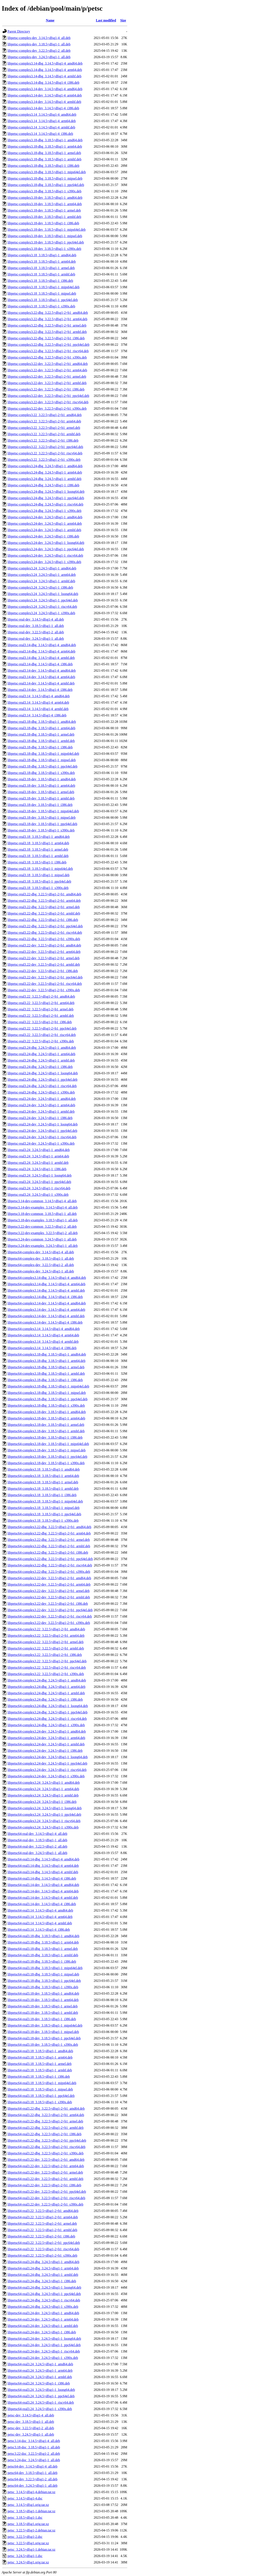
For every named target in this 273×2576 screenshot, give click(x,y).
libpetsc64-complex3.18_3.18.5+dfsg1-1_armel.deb (42, 1482)
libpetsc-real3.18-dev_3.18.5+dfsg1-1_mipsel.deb (41, 817)
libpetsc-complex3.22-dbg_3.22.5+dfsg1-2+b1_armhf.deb (47, 332)
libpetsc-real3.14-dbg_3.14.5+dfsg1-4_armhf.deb (41, 658)
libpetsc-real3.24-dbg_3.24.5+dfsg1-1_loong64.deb (42, 1073)
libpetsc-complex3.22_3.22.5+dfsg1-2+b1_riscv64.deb (44, 453)
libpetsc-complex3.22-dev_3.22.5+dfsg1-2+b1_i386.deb (45, 389)
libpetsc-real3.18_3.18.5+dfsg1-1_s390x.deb (37, 888)
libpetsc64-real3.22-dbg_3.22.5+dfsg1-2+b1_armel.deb (45, 2121)
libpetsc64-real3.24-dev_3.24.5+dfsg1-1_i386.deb (41, 2332)
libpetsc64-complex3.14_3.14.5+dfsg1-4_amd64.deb (43, 1329)
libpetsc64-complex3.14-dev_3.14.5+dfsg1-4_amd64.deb (46, 1303)
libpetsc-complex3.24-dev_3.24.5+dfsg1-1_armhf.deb (44, 530)
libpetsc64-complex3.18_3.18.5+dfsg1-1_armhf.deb (42, 1488)
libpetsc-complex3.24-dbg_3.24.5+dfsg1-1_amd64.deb (45, 466)
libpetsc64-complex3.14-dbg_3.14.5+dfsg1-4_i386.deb (45, 1297)
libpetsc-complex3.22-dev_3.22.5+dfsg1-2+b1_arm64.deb (47, 370)
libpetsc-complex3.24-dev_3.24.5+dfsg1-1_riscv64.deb (45, 555)
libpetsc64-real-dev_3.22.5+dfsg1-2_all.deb (37, 1846)
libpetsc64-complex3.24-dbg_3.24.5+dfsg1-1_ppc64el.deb (47, 1712)
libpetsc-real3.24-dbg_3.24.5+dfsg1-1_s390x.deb (41, 1092)
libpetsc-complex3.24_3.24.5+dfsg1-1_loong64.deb (42, 594)
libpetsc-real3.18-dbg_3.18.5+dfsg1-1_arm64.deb (41, 728)
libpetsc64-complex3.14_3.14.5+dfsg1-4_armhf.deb (42, 1341)
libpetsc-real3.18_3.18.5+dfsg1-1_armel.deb (37, 849)
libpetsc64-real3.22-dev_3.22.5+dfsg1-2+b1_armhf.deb (45, 2179)
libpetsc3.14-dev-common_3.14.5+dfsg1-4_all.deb (42, 1201)
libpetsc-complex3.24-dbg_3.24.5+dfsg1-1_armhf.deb (44, 479)
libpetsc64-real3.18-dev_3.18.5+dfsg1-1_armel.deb (42, 2006)
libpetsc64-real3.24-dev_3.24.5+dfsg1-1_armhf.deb (42, 2326)
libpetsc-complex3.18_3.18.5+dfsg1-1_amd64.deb (41, 255)
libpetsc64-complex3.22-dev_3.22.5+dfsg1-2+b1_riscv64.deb (49, 1616)
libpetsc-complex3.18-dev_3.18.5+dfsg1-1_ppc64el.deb (45, 242)
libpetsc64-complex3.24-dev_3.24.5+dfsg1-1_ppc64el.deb (47, 1763)
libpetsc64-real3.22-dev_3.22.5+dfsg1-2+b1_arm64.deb (45, 2166)
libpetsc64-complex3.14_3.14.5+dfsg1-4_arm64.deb (43, 1335)
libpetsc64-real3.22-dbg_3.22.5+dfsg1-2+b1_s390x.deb (45, 2153)
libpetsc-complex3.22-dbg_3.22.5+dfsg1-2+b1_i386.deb (46, 338)
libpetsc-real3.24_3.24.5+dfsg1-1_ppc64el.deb (39, 1182)
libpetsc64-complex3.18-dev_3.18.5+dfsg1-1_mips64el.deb (48, 1444)
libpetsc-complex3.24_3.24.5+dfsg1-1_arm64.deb (41, 574)
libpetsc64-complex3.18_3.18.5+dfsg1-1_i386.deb (42, 1495)
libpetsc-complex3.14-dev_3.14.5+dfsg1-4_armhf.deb (44, 102)
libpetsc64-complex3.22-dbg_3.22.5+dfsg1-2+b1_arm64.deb (49, 1533)
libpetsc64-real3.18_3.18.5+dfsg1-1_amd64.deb (40, 2051)
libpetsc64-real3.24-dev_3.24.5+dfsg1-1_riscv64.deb (43, 2351)
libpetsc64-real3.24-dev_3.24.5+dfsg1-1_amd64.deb (43, 2313)
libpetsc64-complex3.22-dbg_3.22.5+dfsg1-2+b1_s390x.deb (48, 1571)
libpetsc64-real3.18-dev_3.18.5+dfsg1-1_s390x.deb (42, 2044)
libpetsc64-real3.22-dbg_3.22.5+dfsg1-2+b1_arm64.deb (45, 2115)
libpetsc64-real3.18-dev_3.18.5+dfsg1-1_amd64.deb (43, 1993)
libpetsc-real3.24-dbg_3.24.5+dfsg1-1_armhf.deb (41, 1060)
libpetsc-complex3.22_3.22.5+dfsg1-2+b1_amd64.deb (44, 415)
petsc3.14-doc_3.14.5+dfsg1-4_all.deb (33, 2441)
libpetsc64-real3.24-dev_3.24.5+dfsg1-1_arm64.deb (42, 2319)
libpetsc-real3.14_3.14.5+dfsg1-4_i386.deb (37, 715)
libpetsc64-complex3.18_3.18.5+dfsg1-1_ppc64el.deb (44, 1514)
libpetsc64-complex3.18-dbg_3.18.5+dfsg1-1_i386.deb (45, 1380)
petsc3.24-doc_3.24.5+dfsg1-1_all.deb (33, 2460)
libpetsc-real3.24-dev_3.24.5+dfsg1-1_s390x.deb (41, 1143)
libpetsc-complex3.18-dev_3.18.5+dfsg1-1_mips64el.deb (46, 229)
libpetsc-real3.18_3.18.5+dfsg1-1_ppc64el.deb (39, 881)
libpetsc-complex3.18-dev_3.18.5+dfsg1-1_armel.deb (44, 210)
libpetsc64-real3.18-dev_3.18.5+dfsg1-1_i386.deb (41, 2019)
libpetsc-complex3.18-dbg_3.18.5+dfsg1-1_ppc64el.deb (45, 185)
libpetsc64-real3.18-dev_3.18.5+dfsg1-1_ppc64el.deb (44, 2038)
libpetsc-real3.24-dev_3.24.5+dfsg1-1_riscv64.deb (42, 1137)
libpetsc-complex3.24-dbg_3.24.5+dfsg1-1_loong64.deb (45, 491)
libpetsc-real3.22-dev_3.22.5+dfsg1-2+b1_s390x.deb (43, 990)
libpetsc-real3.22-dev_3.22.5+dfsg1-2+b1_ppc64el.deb (45, 977)
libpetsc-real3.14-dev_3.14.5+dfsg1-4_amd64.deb (41, 670)
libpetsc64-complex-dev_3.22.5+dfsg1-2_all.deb (40, 1265)
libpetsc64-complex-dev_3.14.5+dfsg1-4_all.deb (40, 1252)
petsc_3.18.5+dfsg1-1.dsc (24, 2517)
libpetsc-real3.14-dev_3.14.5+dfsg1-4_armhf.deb (41, 683)
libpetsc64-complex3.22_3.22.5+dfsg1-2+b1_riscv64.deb (46, 1667)
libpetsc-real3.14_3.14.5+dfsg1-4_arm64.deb (38, 702)
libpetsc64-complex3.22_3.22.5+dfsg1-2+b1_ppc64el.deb (47, 1661)
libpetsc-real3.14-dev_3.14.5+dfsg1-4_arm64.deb (41, 677)
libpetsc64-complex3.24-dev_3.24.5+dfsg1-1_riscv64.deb (47, 1770)
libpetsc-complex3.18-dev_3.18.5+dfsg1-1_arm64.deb (44, 204)
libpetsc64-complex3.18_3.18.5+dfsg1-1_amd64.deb (43, 1469)
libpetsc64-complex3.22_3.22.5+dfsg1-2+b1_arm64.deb (45, 1635)
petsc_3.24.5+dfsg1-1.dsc (24, 2556)
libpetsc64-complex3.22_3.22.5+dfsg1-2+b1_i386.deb (44, 1655)
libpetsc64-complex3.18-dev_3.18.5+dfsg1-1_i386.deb (45, 1437)
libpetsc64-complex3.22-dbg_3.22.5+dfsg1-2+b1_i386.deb (47, 1552)
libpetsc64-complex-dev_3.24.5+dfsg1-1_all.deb (40, 1271)
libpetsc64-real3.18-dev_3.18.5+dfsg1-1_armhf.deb (42, 2012)
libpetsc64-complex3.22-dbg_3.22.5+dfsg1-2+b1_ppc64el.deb (50, 1559)
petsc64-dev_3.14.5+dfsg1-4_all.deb (32, 2466)
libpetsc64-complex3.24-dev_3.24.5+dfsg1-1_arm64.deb (46, 1738)
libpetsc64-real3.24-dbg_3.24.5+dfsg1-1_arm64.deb (43, 2268)
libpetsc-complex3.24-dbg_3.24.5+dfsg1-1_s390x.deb (44, 511)
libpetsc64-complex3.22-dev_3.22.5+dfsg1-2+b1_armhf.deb (48, 1597)
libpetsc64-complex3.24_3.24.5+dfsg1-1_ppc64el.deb (44, 1814)
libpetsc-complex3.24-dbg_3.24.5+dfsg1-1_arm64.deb (44, 472)
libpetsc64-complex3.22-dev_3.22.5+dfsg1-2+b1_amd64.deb (49, 1578)
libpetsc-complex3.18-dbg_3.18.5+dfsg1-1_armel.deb (44, 153)
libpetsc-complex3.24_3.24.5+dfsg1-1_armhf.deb (41, 581)
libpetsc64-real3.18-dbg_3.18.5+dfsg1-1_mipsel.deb (43, 1974)
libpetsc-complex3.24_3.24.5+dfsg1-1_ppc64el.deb (42, 600)
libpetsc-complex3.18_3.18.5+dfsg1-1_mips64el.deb (43, 287)
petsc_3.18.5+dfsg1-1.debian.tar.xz (31, 2511)
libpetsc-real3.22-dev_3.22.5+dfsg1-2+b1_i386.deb (42, 971)
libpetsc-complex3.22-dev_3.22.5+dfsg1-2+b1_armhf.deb (47, 383)
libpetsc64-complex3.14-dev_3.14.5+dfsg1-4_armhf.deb (46, 1316)
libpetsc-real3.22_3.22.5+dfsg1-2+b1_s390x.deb (40, 1041)
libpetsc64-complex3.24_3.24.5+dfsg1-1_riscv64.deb (43, 1821)
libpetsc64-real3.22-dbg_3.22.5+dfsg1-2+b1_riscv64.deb (46, 2147)
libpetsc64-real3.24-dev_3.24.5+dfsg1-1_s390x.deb (42, 2358)
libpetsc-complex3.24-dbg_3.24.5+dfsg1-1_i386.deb (43, 485)
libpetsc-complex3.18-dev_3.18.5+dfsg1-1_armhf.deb (44, 217)
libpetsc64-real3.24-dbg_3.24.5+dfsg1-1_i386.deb (41, 2281)
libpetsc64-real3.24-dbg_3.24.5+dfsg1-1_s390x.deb (42, 2306)
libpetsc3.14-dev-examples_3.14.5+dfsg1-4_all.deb (42, 1207)
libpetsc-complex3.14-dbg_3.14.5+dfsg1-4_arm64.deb (44, 70)
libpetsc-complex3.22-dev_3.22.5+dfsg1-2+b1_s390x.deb (47, 408)
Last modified (106, 20)
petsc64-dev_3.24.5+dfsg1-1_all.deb (32, 2485)
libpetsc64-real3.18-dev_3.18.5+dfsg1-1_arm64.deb (42, 2000)
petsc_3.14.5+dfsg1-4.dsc (24, 2498)
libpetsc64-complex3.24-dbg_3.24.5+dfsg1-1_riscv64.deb (47, 1718)
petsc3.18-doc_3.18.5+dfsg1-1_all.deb (33, 2447)
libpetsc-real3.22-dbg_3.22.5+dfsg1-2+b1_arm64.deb (44, 900)
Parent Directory (18, 31)
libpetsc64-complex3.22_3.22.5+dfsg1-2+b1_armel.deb (45, 1642)
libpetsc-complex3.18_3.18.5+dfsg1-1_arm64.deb (41, 261)
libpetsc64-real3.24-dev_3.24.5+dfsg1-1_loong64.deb (44, 2338)
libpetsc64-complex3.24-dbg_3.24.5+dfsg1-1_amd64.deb (46, 1680)
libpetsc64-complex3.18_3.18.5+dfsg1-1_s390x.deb (42, 1520)
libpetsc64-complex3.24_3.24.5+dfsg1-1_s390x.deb (42, 1827)
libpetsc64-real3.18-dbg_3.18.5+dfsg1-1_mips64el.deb (45, 1968)
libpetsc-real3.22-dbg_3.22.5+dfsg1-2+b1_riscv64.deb (44, 932)
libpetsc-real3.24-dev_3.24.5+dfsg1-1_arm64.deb (41, 1105)
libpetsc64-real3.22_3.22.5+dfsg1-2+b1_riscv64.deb (43, 2249)
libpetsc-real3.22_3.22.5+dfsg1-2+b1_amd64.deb (41, 996)
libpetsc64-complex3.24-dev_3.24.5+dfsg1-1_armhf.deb (46, 1744)
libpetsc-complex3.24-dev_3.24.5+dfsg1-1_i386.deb (43, 536)
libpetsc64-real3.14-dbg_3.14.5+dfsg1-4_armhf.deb (42, 1872)
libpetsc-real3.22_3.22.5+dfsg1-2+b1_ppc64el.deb (42, 1028)
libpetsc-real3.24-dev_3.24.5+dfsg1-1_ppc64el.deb (42, 1130)
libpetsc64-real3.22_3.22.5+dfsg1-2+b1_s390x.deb (42, 2255)
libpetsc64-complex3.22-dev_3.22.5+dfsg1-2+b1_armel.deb (48, 1591)
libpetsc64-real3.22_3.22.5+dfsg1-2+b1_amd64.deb (42, 2211)
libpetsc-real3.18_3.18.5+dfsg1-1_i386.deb (37, 862)
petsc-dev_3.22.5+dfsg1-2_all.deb (30, 2428)
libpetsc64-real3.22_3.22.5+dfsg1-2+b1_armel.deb (42, 2223)
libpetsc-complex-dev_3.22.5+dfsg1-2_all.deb (39, 50)
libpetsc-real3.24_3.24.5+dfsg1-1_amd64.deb (38, 1150)
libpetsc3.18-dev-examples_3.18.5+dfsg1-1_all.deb (42, 1220)
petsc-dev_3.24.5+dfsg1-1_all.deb (30, 2434)
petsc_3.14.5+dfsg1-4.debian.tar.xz (31, 2492)
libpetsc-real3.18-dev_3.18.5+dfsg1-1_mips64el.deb (43, 811)
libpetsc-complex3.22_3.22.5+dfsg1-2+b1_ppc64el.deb (45, 447)
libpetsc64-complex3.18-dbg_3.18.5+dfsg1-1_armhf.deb (46, 1373)
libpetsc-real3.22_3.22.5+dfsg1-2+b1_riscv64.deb (41, 1035)
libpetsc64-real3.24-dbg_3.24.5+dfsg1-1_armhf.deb (42, 2274)
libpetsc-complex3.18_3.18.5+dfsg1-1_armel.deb (41, 268)
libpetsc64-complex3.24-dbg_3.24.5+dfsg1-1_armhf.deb (46, 1693)
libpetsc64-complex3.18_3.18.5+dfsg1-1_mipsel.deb (43, 1508)
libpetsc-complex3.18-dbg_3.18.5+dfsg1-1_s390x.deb (44, 191)
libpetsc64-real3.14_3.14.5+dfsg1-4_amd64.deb (40, 1910)
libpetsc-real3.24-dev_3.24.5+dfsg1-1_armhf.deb (41, 1111)
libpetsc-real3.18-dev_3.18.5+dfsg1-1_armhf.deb (41, 798)
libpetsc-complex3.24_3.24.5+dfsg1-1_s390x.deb (41, 613)
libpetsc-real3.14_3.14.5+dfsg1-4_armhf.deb (37, 709)
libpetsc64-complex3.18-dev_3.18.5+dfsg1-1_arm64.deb (46, 1418)
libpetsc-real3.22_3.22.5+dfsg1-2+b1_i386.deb (39, 1022)
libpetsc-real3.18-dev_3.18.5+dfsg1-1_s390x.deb (41, 830)
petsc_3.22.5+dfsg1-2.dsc (24, 2537)
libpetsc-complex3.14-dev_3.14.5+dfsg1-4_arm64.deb (44, 95)
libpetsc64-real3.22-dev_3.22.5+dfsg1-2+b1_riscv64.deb (46, 2198)
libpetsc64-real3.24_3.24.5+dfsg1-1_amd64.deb (40, 2364)
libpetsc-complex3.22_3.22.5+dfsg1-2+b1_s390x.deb (43, 459)
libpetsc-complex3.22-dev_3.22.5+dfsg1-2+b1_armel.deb (46, 376)
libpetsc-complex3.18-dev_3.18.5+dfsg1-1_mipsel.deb (44, 236)
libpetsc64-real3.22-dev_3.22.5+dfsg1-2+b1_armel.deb (45, 2172)
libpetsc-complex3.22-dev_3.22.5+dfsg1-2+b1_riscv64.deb (48, 402)
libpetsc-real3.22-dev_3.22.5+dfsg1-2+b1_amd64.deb (44, 945)
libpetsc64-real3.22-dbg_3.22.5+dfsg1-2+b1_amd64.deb (46, 2108)
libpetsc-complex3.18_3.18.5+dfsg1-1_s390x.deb (41, 306)
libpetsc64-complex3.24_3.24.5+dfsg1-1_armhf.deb (42, 1795)
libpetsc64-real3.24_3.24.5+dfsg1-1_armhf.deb (39, 2377)
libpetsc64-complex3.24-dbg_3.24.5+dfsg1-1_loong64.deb (47, 1706)
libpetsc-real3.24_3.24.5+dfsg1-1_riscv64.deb (38, 1188)
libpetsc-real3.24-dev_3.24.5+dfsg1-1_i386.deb (40, 1118)
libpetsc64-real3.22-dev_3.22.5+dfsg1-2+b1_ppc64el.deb (46, 2191)
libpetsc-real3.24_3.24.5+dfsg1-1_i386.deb (37, 1169)
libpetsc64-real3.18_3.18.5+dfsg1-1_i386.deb (38, 2076)
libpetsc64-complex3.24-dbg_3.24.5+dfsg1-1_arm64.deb (46, 1687)
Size (123, 20)
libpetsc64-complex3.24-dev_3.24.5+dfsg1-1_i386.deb (45, 1750)
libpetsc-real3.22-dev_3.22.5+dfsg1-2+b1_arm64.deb (43, 952)
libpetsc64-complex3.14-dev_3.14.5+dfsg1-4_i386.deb (45, 1322)
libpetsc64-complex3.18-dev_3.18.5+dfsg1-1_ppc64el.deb (47, 1456)
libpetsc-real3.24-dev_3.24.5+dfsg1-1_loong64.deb (42, 1124)
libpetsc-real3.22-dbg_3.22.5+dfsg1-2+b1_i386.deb (42, 920)
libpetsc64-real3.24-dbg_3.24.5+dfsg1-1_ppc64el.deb (44, 2294)
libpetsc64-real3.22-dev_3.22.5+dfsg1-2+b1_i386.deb (44, 2185)
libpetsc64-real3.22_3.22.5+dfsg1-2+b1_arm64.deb (42, 2217)
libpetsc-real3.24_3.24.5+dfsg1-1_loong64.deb (39, 1175)
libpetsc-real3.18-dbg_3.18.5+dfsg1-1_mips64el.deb (43, 753)
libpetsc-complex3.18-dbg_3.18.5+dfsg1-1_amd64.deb (45, 140)
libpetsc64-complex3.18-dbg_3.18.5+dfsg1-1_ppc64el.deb (47, 1399)
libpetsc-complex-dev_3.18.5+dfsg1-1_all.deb (39, 44)
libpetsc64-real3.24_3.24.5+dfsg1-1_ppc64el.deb (41, 2396)
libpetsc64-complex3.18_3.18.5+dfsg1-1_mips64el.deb (45, 1501)
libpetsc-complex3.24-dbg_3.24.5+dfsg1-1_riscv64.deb (45, 504)
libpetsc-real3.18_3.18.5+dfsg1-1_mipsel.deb (38, 875)
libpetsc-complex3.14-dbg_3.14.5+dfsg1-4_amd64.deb (45, 63)
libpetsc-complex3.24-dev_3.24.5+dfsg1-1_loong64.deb (45, 543)
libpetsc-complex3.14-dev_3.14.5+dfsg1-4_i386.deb (43, 108)
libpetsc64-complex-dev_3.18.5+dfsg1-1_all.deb (40, 1258)
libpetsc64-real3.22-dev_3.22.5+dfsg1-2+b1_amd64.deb (45, 2159)
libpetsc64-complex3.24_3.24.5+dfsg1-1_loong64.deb (44, 1808)
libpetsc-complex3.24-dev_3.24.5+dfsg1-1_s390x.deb (44, 562)
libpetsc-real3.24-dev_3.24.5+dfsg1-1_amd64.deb (41, 1099)
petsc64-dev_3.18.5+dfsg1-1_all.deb (32, 2473)
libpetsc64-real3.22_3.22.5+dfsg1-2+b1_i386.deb (41, 2236)
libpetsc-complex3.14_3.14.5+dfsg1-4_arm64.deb (41, 121)
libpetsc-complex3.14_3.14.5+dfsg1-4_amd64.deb (41, 114)
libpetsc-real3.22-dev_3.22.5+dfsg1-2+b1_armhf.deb (43, 964)
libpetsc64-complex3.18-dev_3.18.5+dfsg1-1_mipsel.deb (46, 1450)
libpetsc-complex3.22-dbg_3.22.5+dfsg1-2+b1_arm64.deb (47, 319)
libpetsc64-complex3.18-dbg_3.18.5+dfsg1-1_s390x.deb (46, 1405)
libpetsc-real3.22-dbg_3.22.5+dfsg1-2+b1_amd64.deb (44, 894)
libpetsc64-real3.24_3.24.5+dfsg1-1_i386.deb (38, 2383)
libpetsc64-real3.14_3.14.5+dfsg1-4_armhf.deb (39, 1923)
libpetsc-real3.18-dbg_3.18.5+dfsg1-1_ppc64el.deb (42, 766)
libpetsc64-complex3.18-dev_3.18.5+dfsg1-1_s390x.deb (46, 1463)
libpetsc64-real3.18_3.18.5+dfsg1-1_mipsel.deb (40, 2089)
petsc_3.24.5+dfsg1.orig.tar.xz (28, 2562)
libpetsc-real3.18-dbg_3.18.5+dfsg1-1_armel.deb (40, 734)
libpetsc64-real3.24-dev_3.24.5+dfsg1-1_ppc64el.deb (44, 2345)
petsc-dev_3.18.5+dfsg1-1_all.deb (30, 2421)
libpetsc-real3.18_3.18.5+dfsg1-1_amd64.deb (38, 836)
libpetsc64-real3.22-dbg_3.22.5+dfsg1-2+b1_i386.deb (44, 2134)
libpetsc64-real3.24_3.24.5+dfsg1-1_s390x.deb (39, 2409)
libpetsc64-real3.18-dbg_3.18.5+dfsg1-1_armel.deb (42, 1949)
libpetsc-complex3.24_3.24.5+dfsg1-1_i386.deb (40, 587)
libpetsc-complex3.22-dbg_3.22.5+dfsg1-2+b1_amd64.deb (47, 312)
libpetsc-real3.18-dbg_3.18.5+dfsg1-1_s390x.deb (41, 773)
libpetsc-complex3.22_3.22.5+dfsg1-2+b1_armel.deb (43, 427)
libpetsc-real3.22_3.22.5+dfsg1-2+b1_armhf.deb (40, 1015)
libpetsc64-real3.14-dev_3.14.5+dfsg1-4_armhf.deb (42, 1897)
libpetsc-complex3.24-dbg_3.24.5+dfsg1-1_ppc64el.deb (45, 498)
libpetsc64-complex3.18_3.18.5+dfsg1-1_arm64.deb (43, 1476)
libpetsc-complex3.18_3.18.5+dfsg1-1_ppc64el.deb (42, 300)
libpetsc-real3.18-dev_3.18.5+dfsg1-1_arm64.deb (41, 785)
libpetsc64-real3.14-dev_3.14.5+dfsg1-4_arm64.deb (42, 1891)
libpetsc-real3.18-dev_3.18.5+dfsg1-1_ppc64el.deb (42, 824)
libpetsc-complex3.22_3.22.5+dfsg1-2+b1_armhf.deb (43, 434)
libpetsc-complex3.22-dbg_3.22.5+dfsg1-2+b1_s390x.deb (47, 357)
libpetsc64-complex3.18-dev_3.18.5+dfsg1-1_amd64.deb (46, 1412)
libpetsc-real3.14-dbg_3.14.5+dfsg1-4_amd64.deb (41, 645)
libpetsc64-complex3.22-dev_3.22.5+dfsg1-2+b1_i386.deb (47, 1603)
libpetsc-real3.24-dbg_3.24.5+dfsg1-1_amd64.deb (41, 1047)
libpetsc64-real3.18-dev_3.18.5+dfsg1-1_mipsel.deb (43, 2032)
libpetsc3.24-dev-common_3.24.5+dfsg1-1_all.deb (42, 1239)
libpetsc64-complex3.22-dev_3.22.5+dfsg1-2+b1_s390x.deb (48, 1623)
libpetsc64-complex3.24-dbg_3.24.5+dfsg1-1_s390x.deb (46, 1725)
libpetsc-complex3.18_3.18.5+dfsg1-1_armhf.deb (41, 274)
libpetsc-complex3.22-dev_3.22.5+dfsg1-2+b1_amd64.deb (47, 364)
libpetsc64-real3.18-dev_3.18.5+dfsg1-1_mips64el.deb (44, 2025)
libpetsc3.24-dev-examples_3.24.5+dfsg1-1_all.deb (42, 1246)
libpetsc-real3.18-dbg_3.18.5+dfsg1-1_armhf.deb (41, 741)
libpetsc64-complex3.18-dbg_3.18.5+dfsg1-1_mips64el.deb (48, 1386)
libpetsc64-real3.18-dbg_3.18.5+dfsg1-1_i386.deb (41, 1961)
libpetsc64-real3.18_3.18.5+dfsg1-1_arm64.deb (40, 2057)
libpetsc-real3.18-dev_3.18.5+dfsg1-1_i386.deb (40, 805)
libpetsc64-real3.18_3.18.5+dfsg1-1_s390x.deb (39, 2102)
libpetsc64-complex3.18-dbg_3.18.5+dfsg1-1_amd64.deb (46, 1354)
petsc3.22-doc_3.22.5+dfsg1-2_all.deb (33, 2453)
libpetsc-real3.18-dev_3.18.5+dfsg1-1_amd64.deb (41, 779)
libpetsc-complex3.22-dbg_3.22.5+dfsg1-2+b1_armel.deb (46, 325)
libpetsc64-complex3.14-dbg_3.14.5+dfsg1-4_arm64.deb (46, 1284)
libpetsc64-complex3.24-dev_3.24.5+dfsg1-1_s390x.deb (46, 1776)
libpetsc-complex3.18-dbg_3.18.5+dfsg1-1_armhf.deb (44, 159)
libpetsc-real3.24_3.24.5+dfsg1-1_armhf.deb (37, 1162)
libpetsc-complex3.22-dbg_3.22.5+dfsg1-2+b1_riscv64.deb (48, 351)
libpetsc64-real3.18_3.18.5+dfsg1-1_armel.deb (39, 2064)
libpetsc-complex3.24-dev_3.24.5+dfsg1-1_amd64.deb (44, 517)
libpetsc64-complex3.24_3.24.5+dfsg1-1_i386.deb (42, 1802)
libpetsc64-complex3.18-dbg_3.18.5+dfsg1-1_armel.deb (45, 1367)
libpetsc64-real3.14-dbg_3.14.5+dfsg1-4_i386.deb (41, 1878)
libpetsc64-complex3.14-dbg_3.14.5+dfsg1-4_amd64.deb (46, 1277)
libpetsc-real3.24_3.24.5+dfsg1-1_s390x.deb (37, 1194)
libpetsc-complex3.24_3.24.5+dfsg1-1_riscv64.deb (42, 606)
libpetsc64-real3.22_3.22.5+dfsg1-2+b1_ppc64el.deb (43, 2243)
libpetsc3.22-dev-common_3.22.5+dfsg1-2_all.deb (42, 1226)
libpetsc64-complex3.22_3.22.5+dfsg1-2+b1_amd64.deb (46, 1629)
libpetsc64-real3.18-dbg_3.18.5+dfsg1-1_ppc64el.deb (44, 1980)
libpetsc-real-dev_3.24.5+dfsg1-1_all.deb (35, 638)
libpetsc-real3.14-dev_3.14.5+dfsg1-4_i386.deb (40, 690)
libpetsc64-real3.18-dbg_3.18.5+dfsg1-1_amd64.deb (43, 1936)
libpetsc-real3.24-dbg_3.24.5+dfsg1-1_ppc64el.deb (42, 1079)
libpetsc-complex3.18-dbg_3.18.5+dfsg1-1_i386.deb (43, 165)
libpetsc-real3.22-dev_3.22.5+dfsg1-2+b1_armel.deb (43, 958)
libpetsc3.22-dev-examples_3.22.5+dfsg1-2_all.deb (42, 1233)
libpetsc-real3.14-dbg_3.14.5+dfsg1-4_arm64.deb (41, 651)
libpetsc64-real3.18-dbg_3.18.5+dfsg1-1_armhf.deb (42, 1955)
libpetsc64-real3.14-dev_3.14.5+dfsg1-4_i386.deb (41, 1904)
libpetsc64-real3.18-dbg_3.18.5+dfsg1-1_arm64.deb (43, 1942)
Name (50, 20)
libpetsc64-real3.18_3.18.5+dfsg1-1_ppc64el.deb (41, 2096)
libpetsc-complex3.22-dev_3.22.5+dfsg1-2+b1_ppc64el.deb (48, 396)
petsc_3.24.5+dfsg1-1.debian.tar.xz (31, 2549)
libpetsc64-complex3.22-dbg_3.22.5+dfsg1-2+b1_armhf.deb (48, 1546)
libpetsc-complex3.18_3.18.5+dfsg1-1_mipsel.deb (41, 293)
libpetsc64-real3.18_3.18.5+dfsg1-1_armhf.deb (39, 2070)
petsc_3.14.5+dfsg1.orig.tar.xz (28, 2505)
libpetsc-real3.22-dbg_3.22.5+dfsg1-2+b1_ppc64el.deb (45, 926)
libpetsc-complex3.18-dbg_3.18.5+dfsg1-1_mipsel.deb (44, 178)
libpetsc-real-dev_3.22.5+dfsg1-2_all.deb (35, 632)
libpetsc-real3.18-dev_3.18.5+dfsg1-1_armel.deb (40, 792)
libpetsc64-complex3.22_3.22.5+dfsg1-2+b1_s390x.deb (45, 1674)
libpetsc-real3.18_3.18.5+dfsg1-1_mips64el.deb (40, 868)
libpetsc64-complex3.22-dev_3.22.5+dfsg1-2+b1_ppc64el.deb (50, 1610)
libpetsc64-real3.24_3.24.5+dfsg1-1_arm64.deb (40, 2370)
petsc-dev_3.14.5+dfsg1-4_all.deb (30, 2415)
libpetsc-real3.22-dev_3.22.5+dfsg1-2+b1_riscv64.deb (44, 983)
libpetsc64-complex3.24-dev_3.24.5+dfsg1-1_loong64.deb (47, 1757)
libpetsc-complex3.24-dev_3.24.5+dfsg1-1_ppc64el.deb (45, 549)
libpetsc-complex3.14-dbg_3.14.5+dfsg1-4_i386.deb (43, 82)
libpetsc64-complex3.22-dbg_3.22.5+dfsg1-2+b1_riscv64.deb (49, 1565)
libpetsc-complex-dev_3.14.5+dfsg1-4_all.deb (39, 38)
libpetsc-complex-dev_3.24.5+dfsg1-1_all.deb (39, 57)
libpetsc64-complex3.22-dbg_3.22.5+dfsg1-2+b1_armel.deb (48, 1540)
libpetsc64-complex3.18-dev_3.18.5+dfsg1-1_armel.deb (45, 1424)
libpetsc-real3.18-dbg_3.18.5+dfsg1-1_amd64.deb (41, 721)
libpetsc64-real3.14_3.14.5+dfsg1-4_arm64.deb (40, 1917)
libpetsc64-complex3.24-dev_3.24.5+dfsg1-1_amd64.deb (46, 1731)
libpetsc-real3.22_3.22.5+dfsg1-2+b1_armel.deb (40, 1009)
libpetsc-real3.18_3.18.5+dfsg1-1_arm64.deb (38, 843)
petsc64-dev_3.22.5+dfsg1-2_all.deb (32, 2479)
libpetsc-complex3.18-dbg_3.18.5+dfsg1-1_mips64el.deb (46, 172)
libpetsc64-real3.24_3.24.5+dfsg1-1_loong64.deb (41, 2390)
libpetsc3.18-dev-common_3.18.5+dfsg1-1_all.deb (42, 1214)
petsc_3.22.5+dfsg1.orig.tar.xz (28, 2543)
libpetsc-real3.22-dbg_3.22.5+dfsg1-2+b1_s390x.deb (43, 939)
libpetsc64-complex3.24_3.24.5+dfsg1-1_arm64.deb (43, 1789)
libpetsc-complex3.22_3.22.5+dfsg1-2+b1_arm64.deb (44, 421)
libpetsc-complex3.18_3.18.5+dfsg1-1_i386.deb (40, 280)
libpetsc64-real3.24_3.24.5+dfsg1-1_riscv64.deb (40, 2402)
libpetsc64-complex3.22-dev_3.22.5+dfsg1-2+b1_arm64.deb (49, 1584)
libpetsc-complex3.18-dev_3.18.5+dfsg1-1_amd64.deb (44, 197)
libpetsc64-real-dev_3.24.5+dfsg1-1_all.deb (37, 1853)
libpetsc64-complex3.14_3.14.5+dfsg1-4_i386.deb (42, 1348)
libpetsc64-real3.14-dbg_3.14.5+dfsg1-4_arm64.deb (43, 1865)
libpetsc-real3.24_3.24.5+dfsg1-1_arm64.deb (38, 1156)
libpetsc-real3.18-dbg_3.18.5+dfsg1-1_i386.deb (40, 747)
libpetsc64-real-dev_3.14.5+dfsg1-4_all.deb (37, 1833)
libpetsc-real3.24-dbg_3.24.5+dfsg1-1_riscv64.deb (42, 1086)
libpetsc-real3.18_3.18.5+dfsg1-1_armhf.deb (37, 856)
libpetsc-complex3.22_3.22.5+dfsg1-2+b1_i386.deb (42, 440)
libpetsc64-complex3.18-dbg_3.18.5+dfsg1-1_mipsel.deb (46, 1393)
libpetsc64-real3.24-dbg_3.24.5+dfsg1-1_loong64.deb (44, 2287)
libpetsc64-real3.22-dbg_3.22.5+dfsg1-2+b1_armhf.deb (45, 2127)
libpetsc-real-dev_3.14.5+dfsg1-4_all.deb (35, 619)
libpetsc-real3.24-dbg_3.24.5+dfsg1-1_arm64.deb (41, 1054)
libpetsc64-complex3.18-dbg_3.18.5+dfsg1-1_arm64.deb (46, 1361)
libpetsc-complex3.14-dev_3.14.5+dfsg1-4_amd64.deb (44, 89)
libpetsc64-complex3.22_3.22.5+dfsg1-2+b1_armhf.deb (45, 1648)
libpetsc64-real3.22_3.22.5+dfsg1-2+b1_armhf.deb (42, 2230)
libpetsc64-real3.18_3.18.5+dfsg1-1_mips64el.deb (41, 2083)
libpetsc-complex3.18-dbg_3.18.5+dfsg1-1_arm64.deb (44, 146)
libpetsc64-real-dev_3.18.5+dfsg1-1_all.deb (37, 1840)
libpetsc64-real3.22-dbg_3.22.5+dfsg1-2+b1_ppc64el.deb (46, 2140)
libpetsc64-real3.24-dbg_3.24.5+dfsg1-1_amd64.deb (43, 2262)
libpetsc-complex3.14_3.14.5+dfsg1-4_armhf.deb (41, 127)
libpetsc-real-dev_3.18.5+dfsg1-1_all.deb (35, 626)
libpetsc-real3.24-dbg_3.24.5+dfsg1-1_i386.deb (40, 1067)
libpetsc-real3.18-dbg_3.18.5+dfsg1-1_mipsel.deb (41, 760)
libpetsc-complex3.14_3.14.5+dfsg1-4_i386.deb (40, 133)
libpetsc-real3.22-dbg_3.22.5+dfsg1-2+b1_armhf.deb (43, 913)
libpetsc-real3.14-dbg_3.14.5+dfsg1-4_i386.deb (40, 664)
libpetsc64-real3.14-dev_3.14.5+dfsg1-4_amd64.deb (43, 1885)
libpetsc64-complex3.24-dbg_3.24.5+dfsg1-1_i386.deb (45, 1699)
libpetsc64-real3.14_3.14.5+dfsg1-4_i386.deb (38, 1929)
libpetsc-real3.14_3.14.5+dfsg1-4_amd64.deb (38, 696)
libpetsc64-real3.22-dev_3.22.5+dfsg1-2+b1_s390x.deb (45, 2204)
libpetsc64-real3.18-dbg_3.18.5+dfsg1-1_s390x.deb (42, 1987)
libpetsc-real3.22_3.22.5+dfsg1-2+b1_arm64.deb (40, 1003)
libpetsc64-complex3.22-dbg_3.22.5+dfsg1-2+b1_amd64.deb (49, 1527)
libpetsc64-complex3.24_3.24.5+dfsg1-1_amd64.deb (43, 1782)
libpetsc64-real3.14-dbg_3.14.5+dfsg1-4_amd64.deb (43, 1859)
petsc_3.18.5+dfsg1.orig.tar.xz (28, 2524)
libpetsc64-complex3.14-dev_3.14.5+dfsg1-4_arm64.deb (46, 1309)
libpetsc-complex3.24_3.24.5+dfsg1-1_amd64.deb (41, 568)
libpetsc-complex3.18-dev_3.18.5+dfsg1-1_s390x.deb (44, 249)
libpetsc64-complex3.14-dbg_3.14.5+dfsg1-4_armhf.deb (46, 1290)
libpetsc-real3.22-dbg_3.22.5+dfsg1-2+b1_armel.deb (43, 907)
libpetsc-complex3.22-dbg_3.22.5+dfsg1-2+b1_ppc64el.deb (48, 344)
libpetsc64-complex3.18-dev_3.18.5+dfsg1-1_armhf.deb (46, 1431)
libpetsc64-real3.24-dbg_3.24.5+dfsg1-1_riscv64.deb (43, 2300)
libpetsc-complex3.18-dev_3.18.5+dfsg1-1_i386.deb (43, 223)
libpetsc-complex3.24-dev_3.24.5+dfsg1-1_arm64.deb (44, 523)
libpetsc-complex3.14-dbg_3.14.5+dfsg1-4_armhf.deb (44, 76)
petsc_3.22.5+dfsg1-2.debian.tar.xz (31, 2530)
